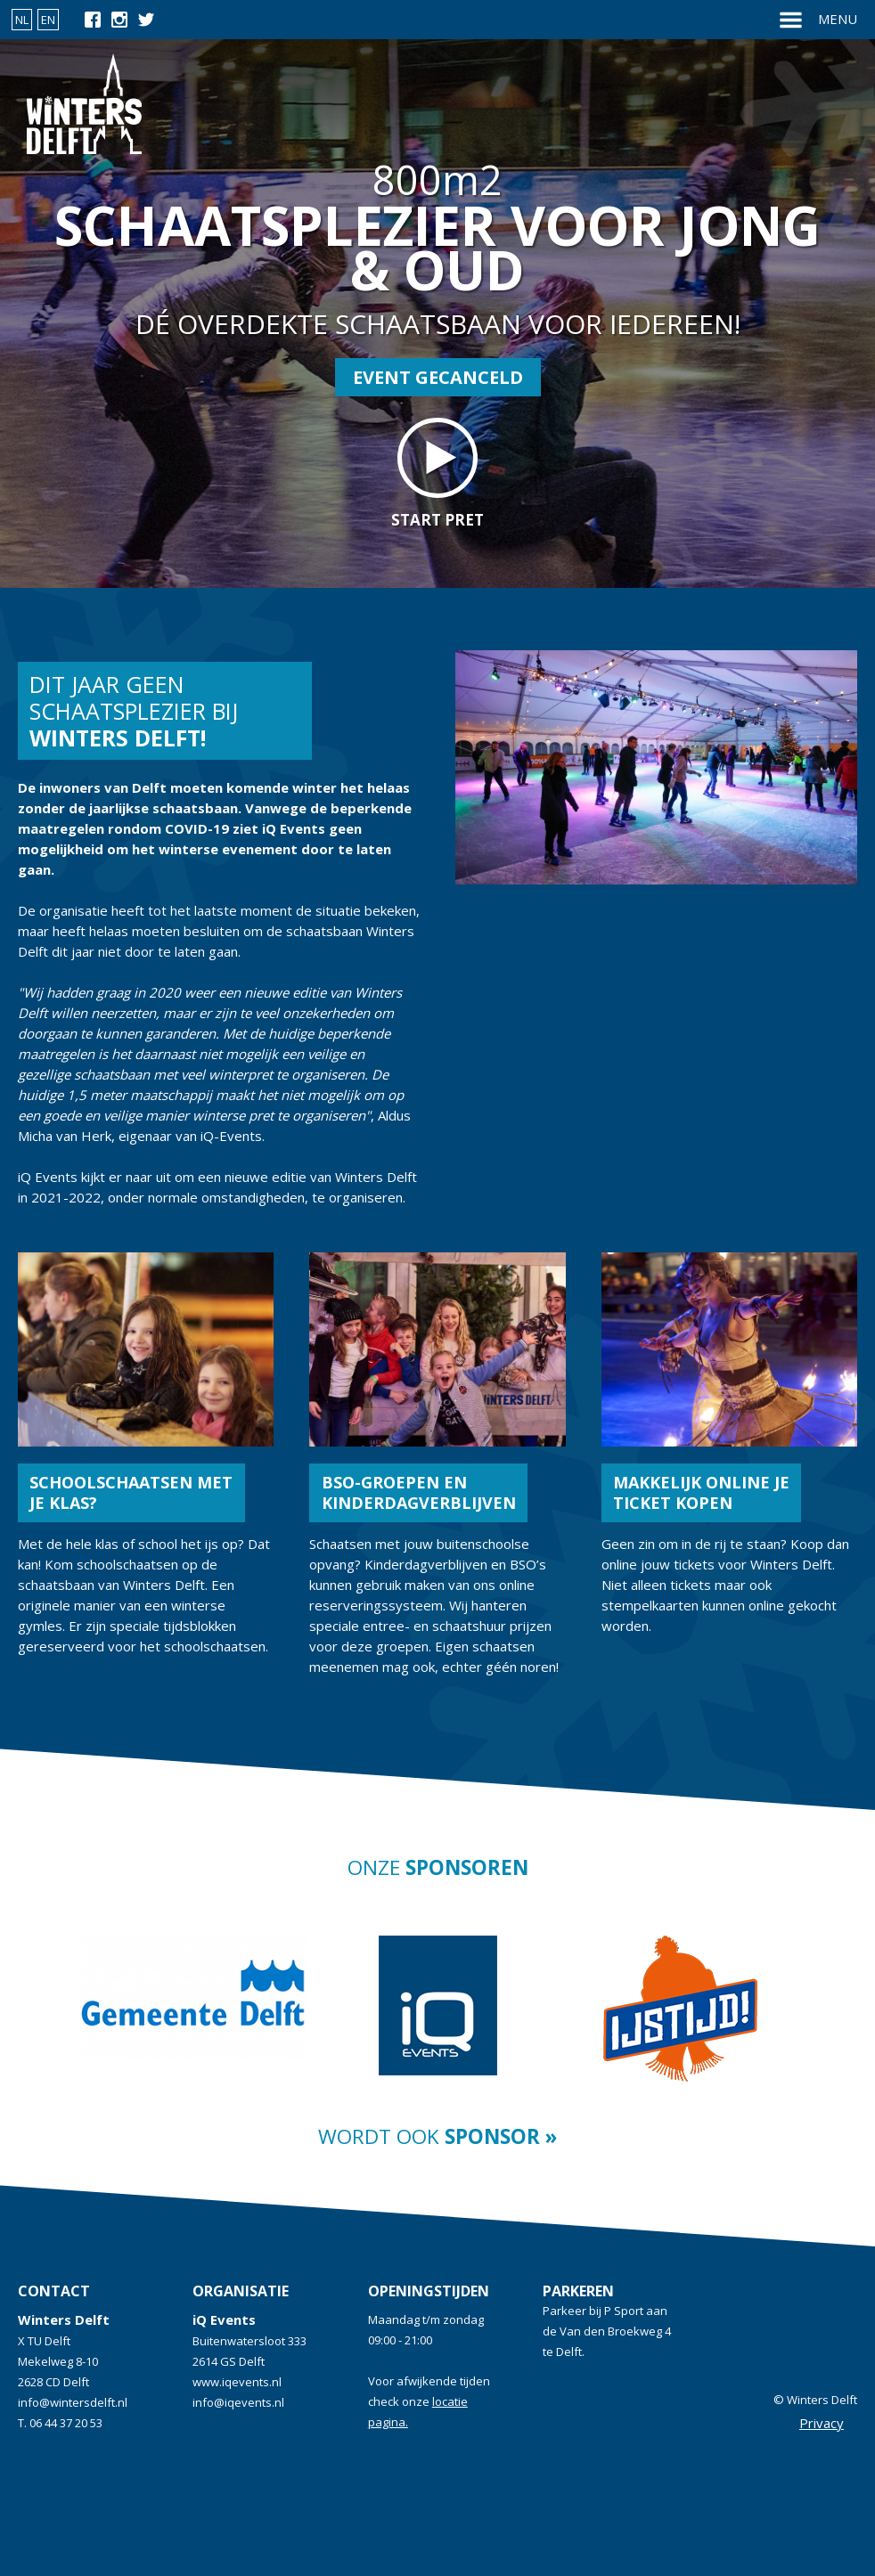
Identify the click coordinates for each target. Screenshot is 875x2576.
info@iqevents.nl (238, 2402)
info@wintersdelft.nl (72, 2402)
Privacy (821, 2423)
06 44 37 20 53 (65, 2423)
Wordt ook (437, 2136)
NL (22, 20)
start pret (437, 474)
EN (48, 20)
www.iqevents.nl (237, 2382)
